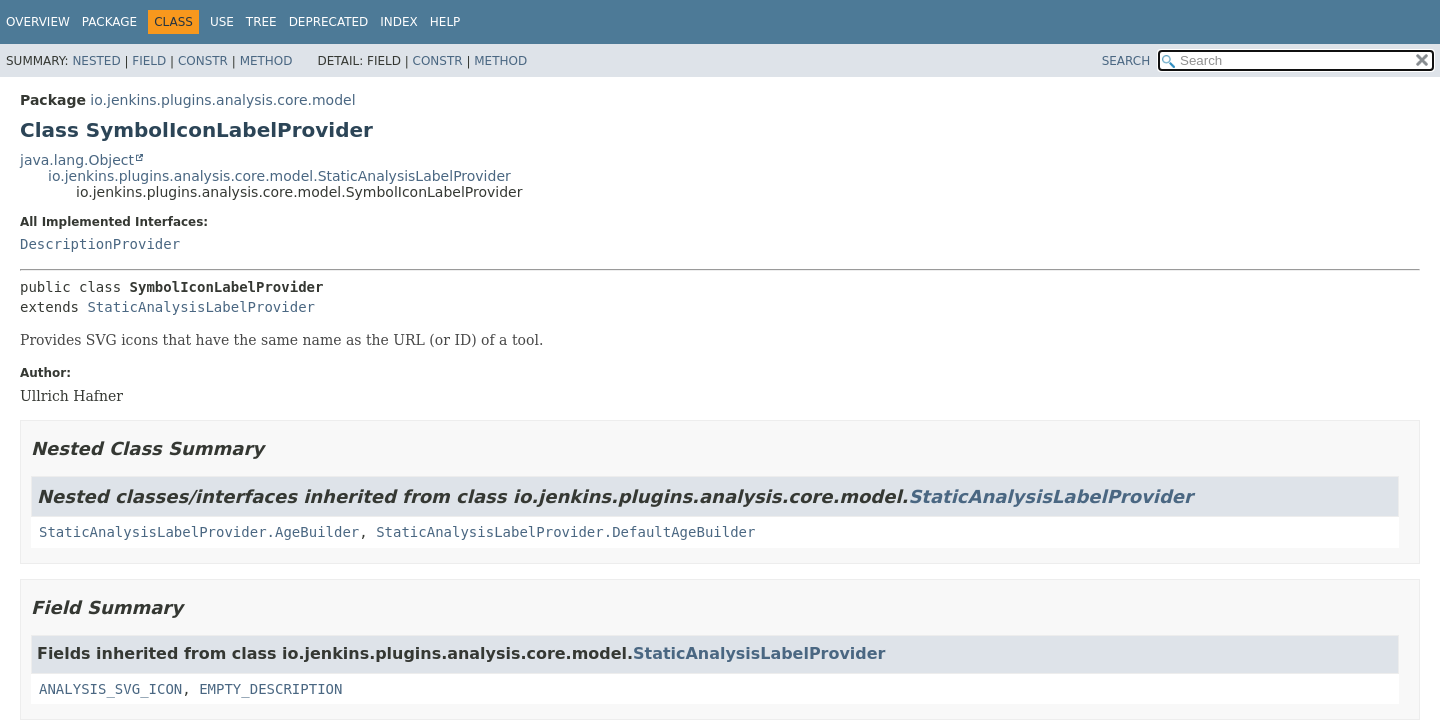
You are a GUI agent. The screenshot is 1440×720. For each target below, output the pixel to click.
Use (222, 22)
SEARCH (1126, 61)
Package (109, 22)
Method (266, 61)
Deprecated (329, 22)
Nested (96, 61)
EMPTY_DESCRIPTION (270, 689)
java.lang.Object (77, 160)
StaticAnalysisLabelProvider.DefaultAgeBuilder (565, 532)
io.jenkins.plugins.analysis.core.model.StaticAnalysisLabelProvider (279, 176)
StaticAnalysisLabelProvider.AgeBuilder (199, 532)
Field (149, 61)
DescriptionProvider (100, 244)
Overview (38, 22)
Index (399, 22)
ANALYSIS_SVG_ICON (110, 689)
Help (445, 22)
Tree (261, 22)
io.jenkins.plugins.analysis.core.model (222, 100)
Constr (203, 61)
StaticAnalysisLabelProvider (201, 307)
